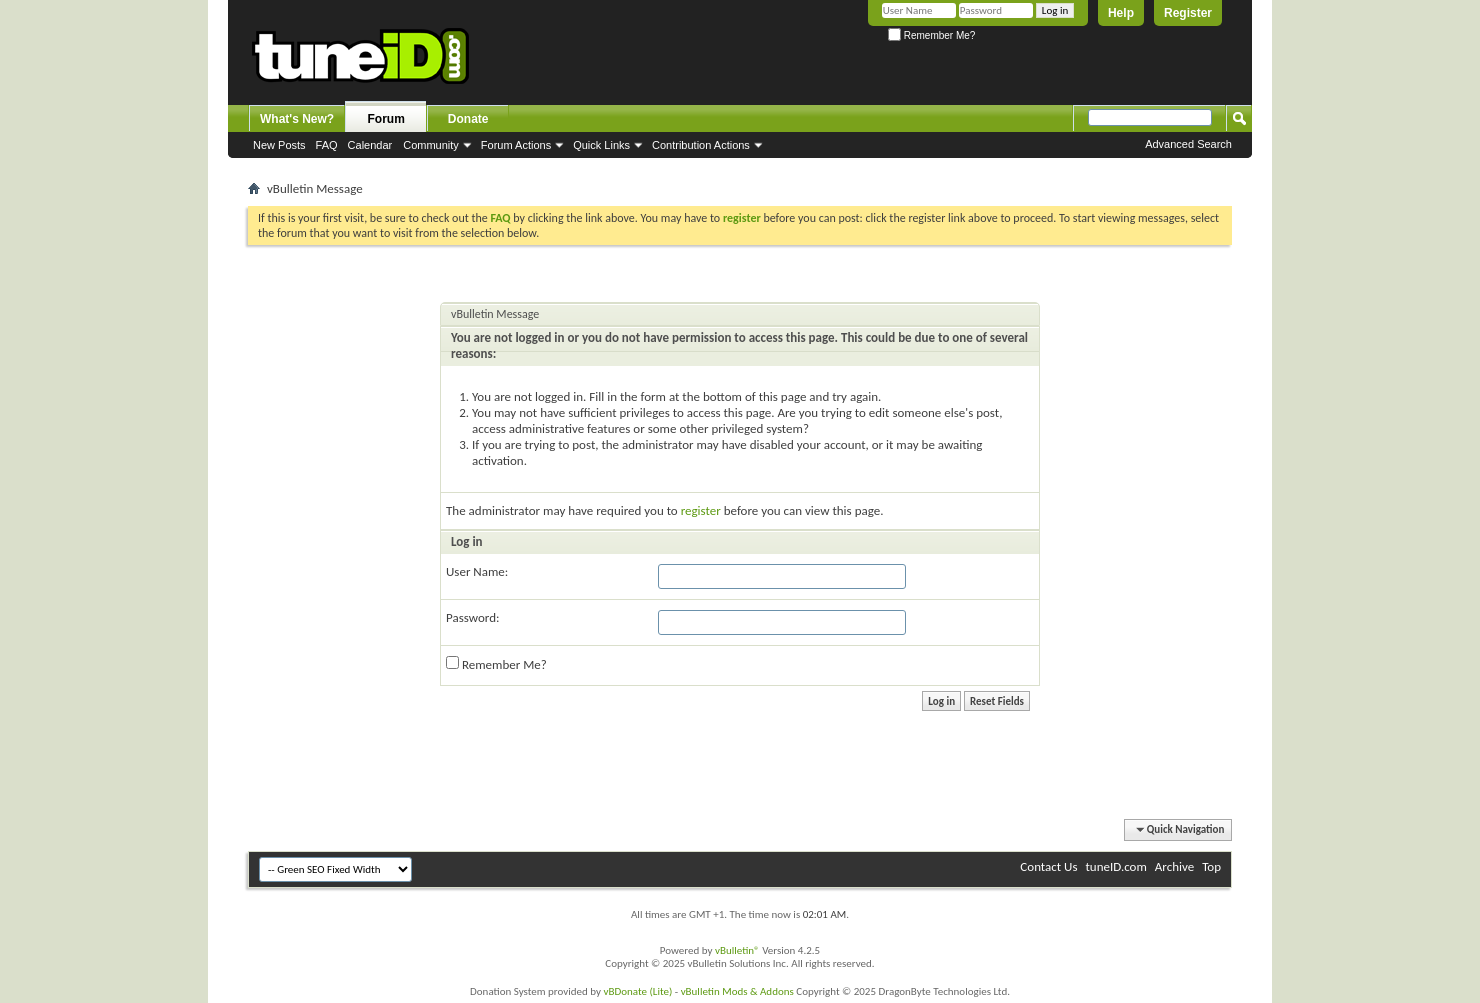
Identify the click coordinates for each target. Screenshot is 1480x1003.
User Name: (477, 571)
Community (431, 145)
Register (1188, 13)
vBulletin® (737, 950)
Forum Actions (516, 145)
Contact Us (1048, 866)
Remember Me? (931, 35)
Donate (468, 119)
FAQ (327, 145)
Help (1121, 13)
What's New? (297, 119)
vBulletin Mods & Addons (737, 991)
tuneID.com (1115, 866)
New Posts (279, 145)
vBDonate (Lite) (637, 991)
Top (1211, 866)
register (701, 510)
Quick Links (601, 145)
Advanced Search (1188, 144)
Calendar (370, 145)
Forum (386, 119)
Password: (472, 617)
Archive (1174, 866)
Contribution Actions (701, 145)
